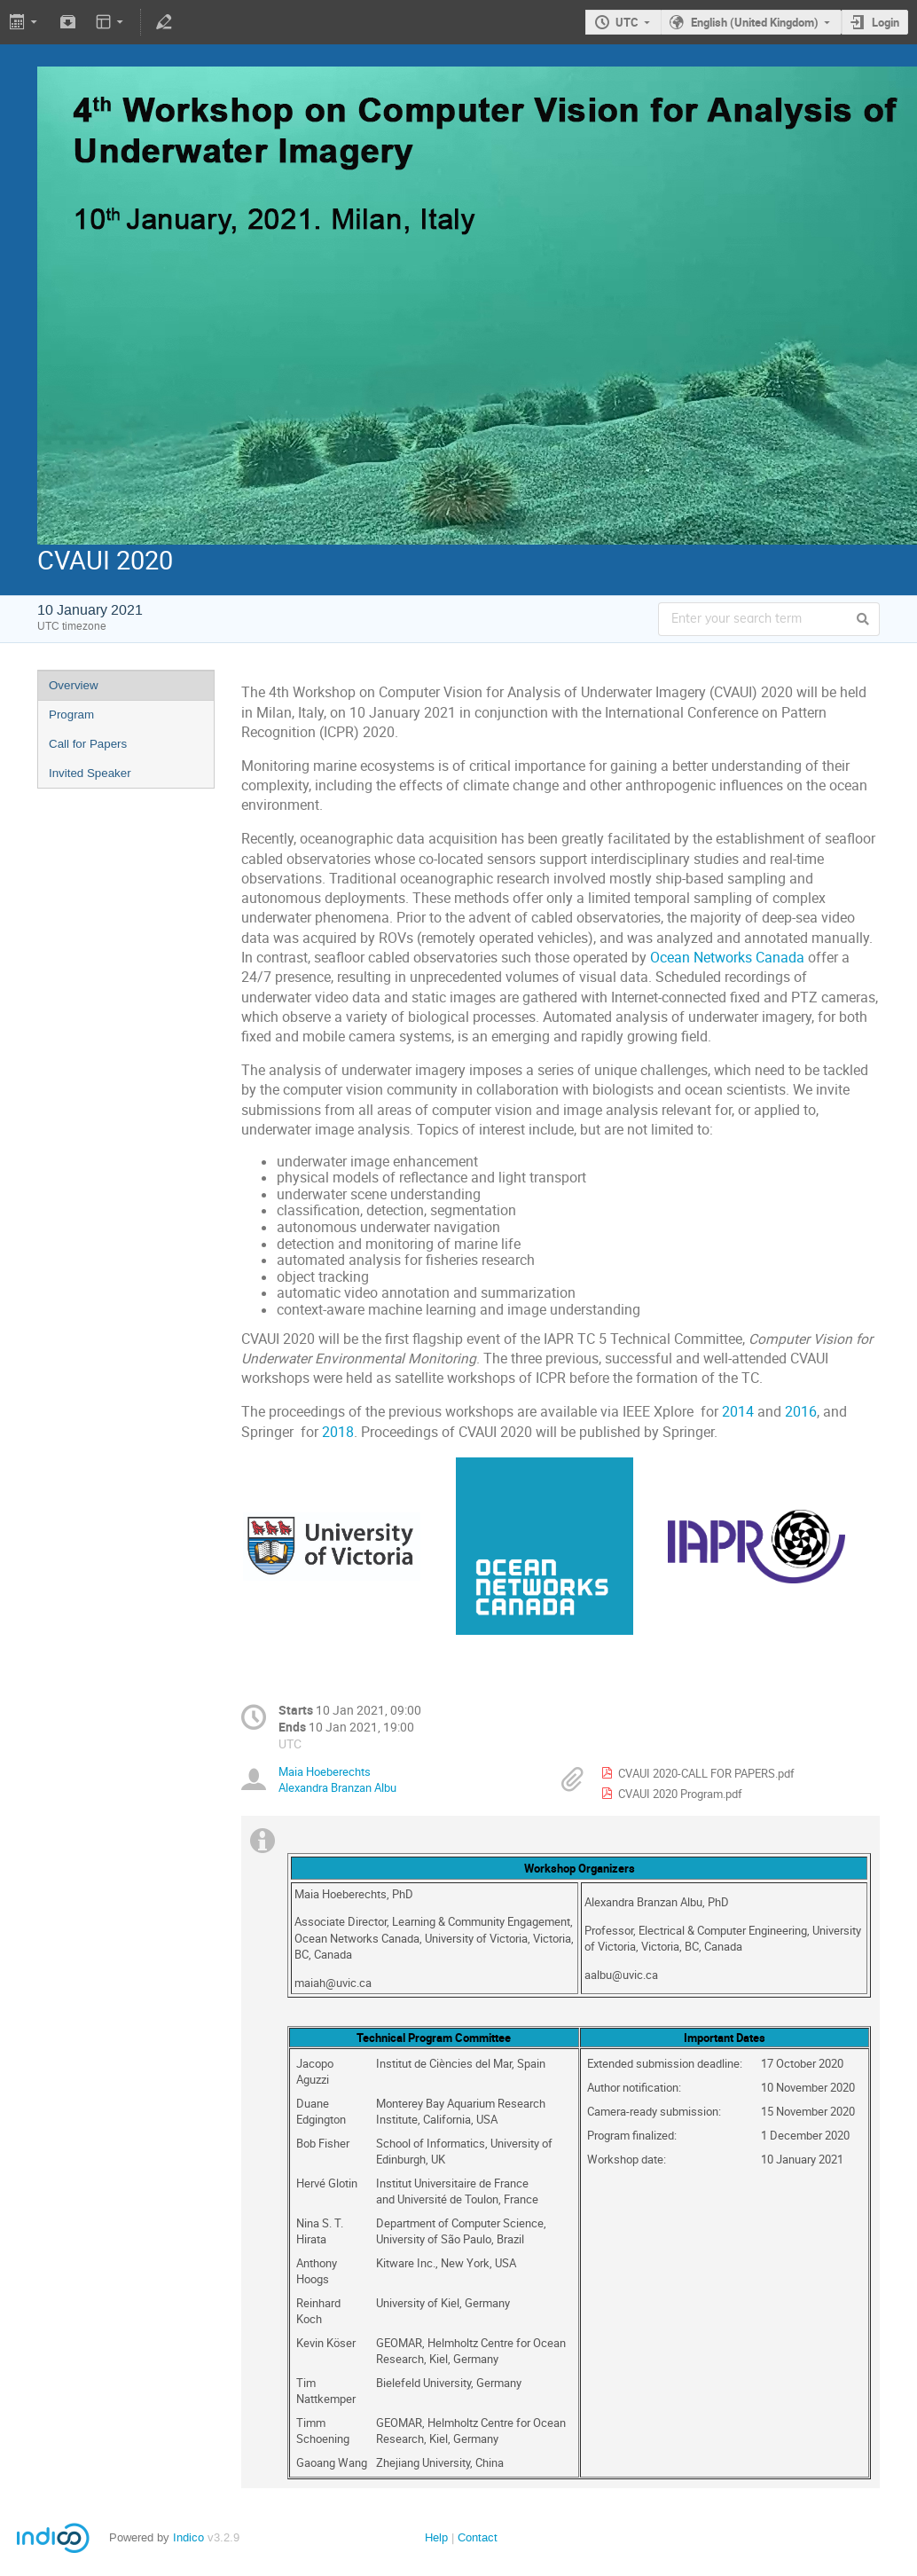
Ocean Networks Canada (727, 957)
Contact (478, 2537)
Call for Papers (88, 743)
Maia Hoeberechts (324, 1771)
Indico (188, 2537)
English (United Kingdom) (755, 22)
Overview (73, 685)
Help (436, 2537)
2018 (338, 1432)
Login (885, 22)
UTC (627, 22)
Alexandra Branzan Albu (337, 1787)
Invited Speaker (90, 773)
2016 (801, 1411)
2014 (738, 1411)
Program (71, 714)
